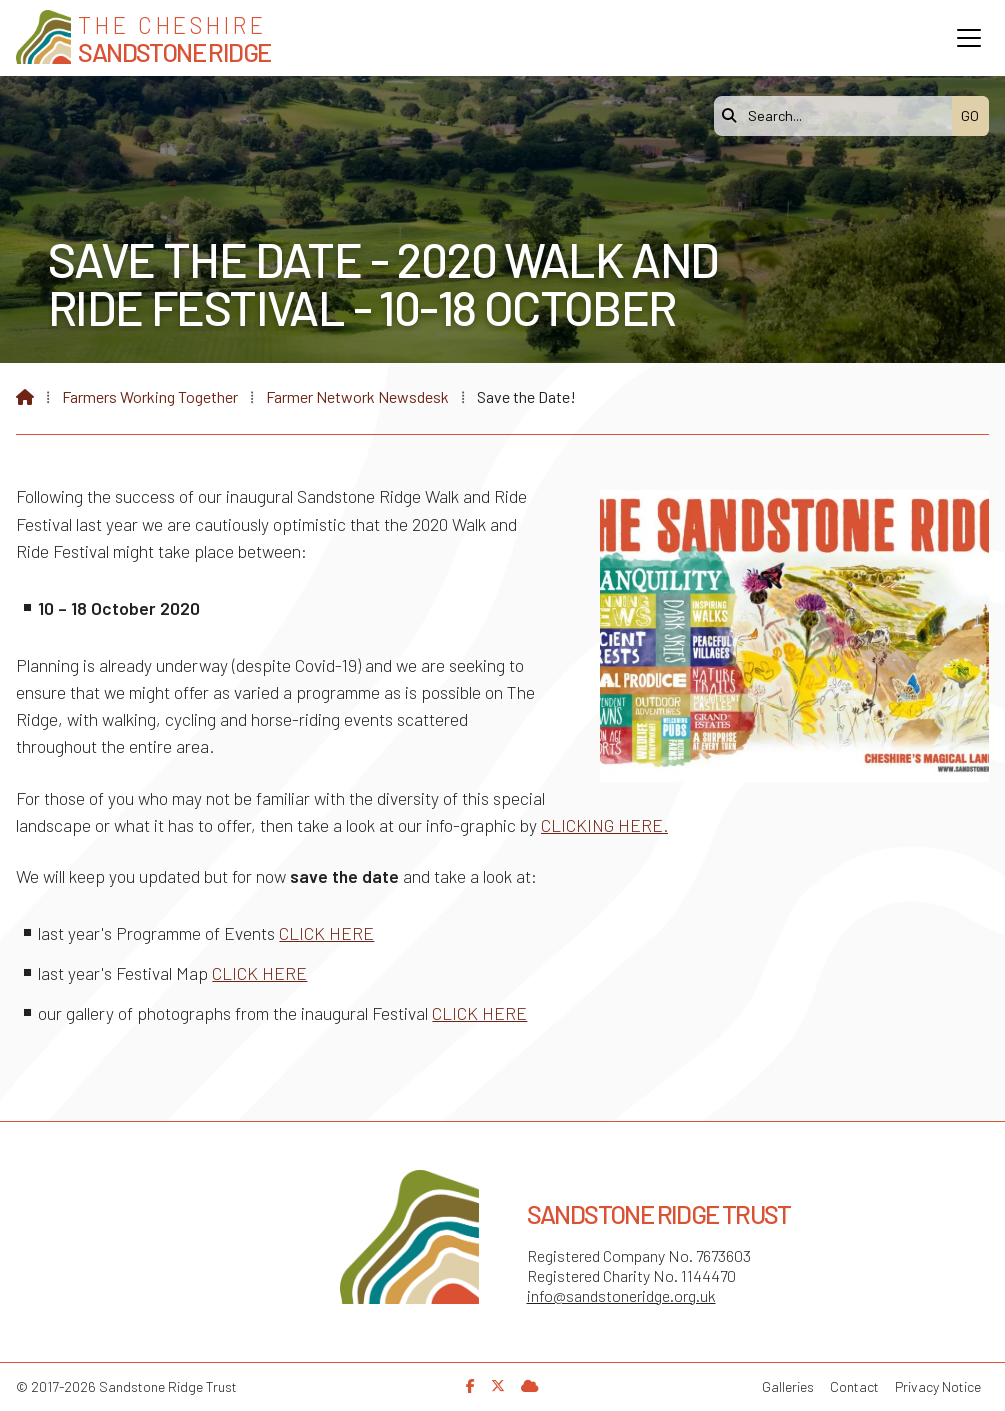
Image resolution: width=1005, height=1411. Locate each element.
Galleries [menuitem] (788, 1386)
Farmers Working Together (150, 396)
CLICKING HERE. (604, 825)
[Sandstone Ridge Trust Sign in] (530, 1385)
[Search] (838, 116)
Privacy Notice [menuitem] (938, 1386)
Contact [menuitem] (854, 1386)
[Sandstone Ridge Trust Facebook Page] (470, 1385)
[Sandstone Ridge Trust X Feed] (498, 1385)
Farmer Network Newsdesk (357, 396)
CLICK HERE (326, 933)
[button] (969, 38)
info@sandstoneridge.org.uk (621, 1295)
